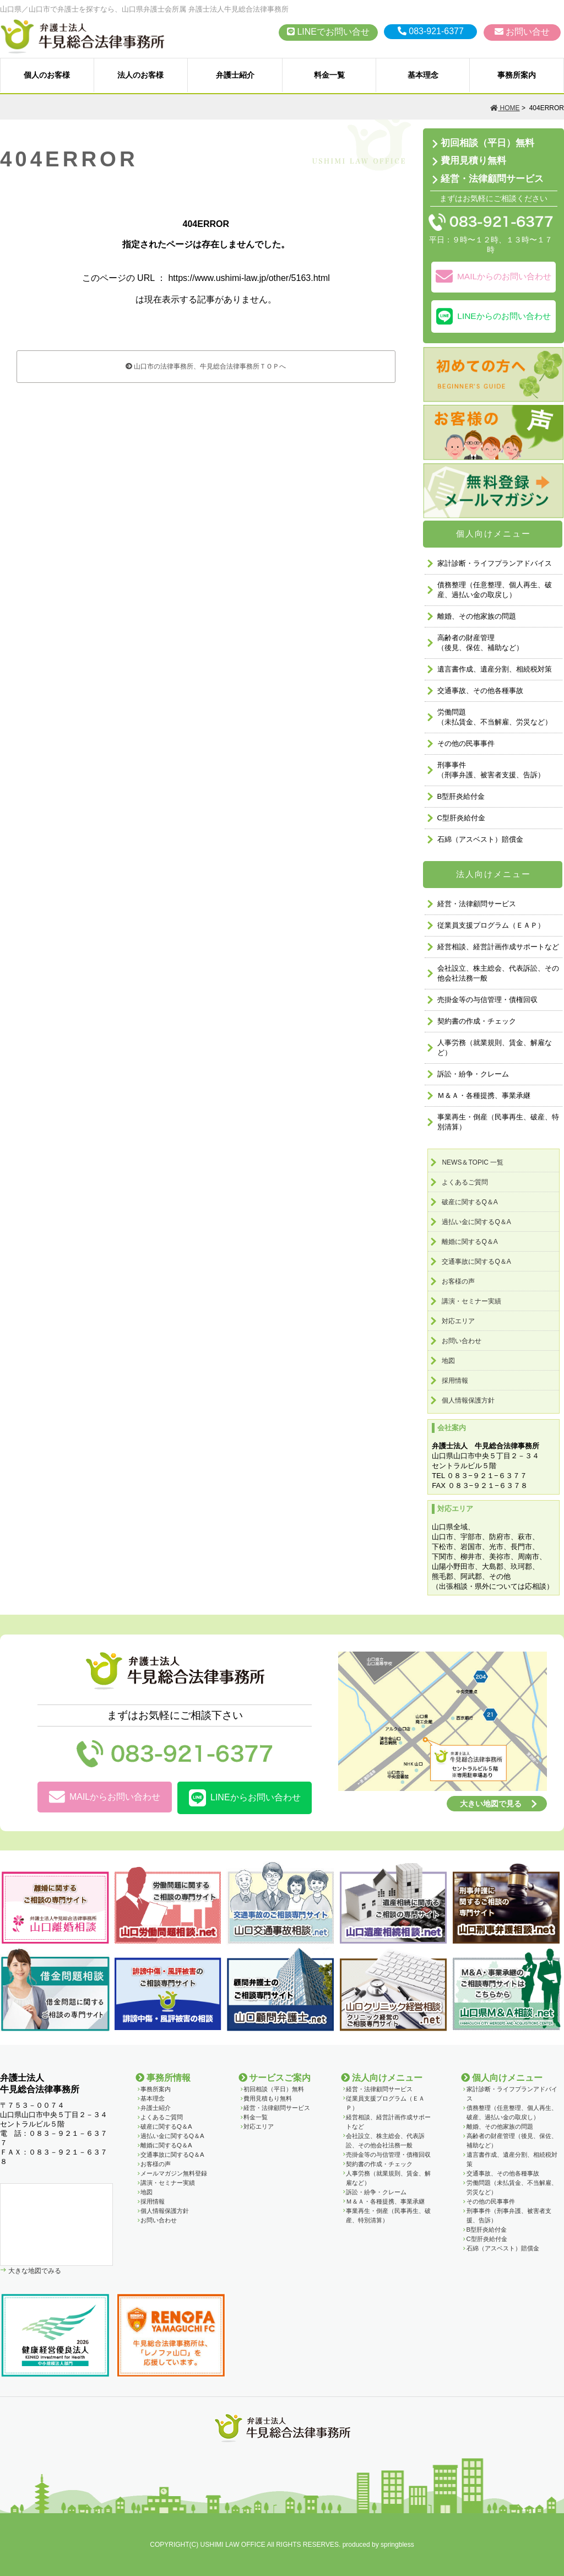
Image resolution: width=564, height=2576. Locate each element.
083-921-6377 (431, 31)
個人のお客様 (47, 75)
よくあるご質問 (465, 1182)
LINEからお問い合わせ (245, 1797)
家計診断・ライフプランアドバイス (494, 563)
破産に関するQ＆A (469, 1202)
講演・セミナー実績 (471, 1301)
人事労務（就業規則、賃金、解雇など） (494, 1047)
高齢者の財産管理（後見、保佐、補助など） (480, 643)
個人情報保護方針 (468, 1400)
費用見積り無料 (473, 160)
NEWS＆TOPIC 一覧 (472, 1162)
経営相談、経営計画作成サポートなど (498, 947)
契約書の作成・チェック (476, 1021)
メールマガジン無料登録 (173, 2173)
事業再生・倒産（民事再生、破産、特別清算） (498, 1122)
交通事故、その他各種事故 (480, 690)
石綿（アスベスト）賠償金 (480, 839)
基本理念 (423, 75)
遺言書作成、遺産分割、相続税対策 (494, 669)
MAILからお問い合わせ (104, 1797)
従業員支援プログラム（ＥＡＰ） (491, 925)
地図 (448, 1361)
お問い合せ (522, 31)
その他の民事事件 (466, 743)
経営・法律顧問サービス (492, 179)
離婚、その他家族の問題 (476, 616)
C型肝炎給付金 (461, 818)
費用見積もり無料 (267, 2098)
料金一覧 (329, 75)
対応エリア (458, 1321)
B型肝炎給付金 (461, 796)
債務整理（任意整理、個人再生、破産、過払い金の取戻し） (494, 590)
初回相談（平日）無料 (487, 143)
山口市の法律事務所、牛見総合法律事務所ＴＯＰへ (206, 366)
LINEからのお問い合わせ (493, 316)
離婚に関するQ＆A (469, 1242)
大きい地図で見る (491, 1803)
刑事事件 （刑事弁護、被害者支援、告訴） (491, 770)
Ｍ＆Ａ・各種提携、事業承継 (483, 1095)
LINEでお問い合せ (328, 31)
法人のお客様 (140, 75)
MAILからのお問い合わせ (493, 276)
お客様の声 (458, 1281)
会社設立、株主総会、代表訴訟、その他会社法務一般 (498, 973)
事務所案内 (516, 75)
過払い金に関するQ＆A (476, 1222)
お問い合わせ (461, 1341)
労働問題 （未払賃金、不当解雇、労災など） (494, 717)
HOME (504, 108)
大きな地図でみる (34, 2270)
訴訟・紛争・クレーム (473, 1074)
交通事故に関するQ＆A (476, 1261)
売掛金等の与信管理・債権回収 (487, 999)
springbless (397, 2544)
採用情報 (455, 1380)
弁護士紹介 (235, 75)
